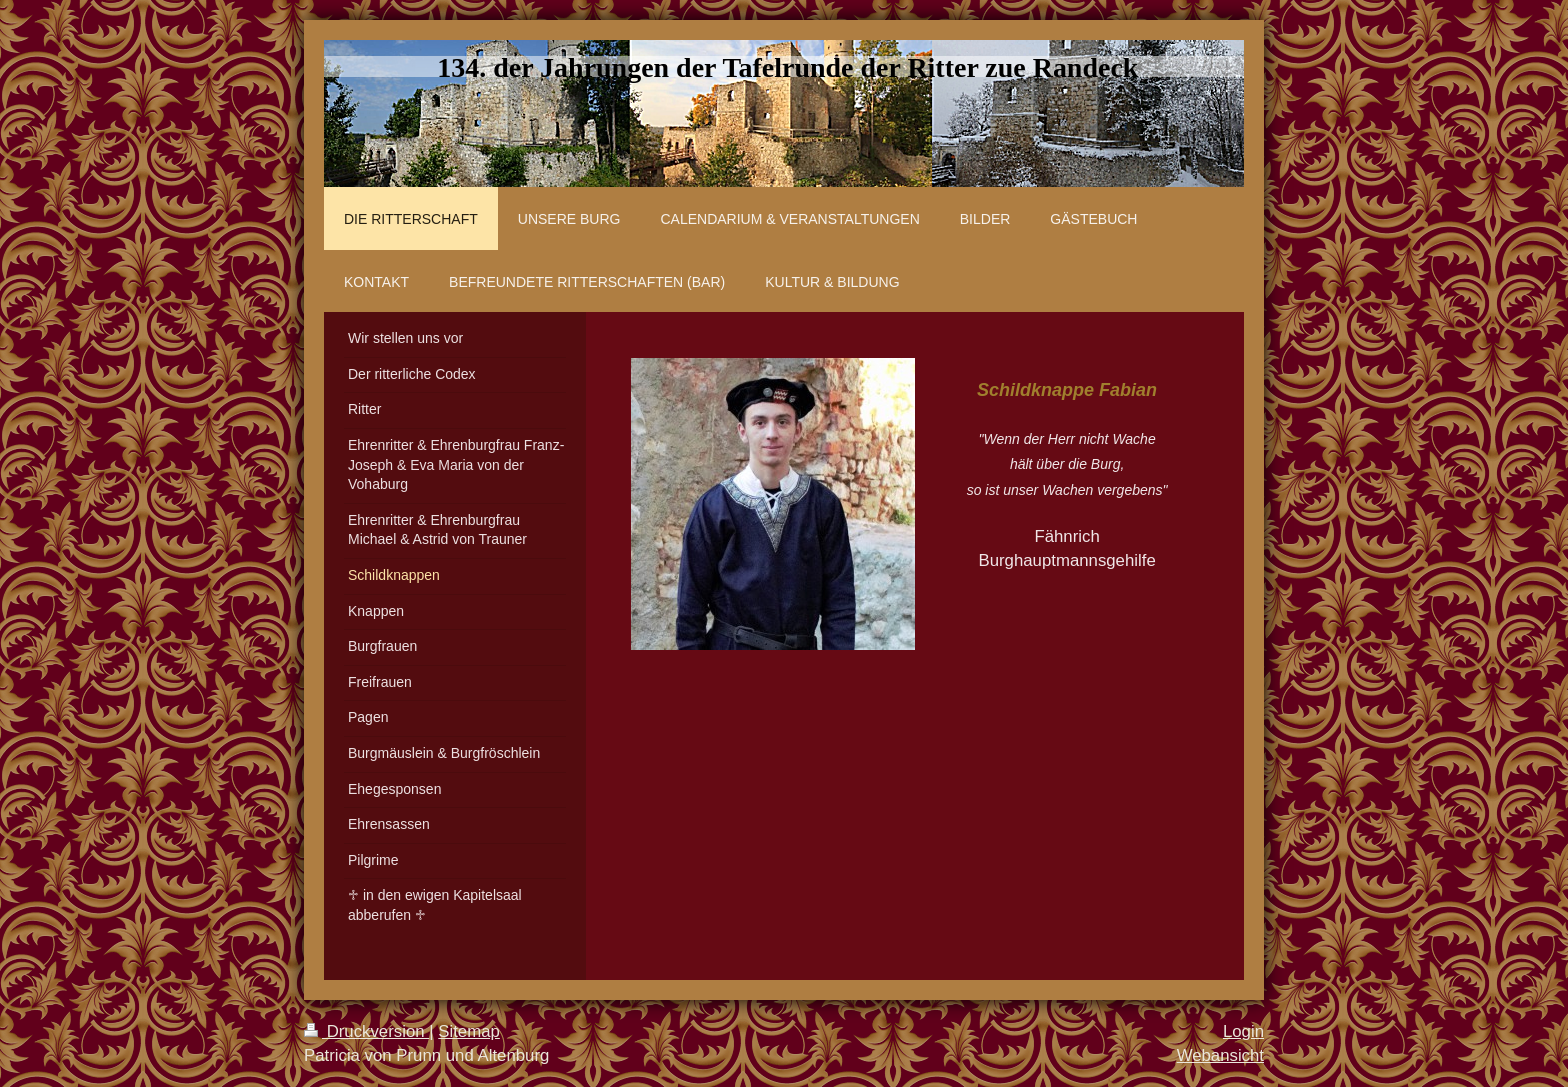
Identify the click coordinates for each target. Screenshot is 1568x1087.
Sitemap (469, 1031)
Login (1243, 1031)
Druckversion (366, 1031)
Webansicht (1220, 1055)
